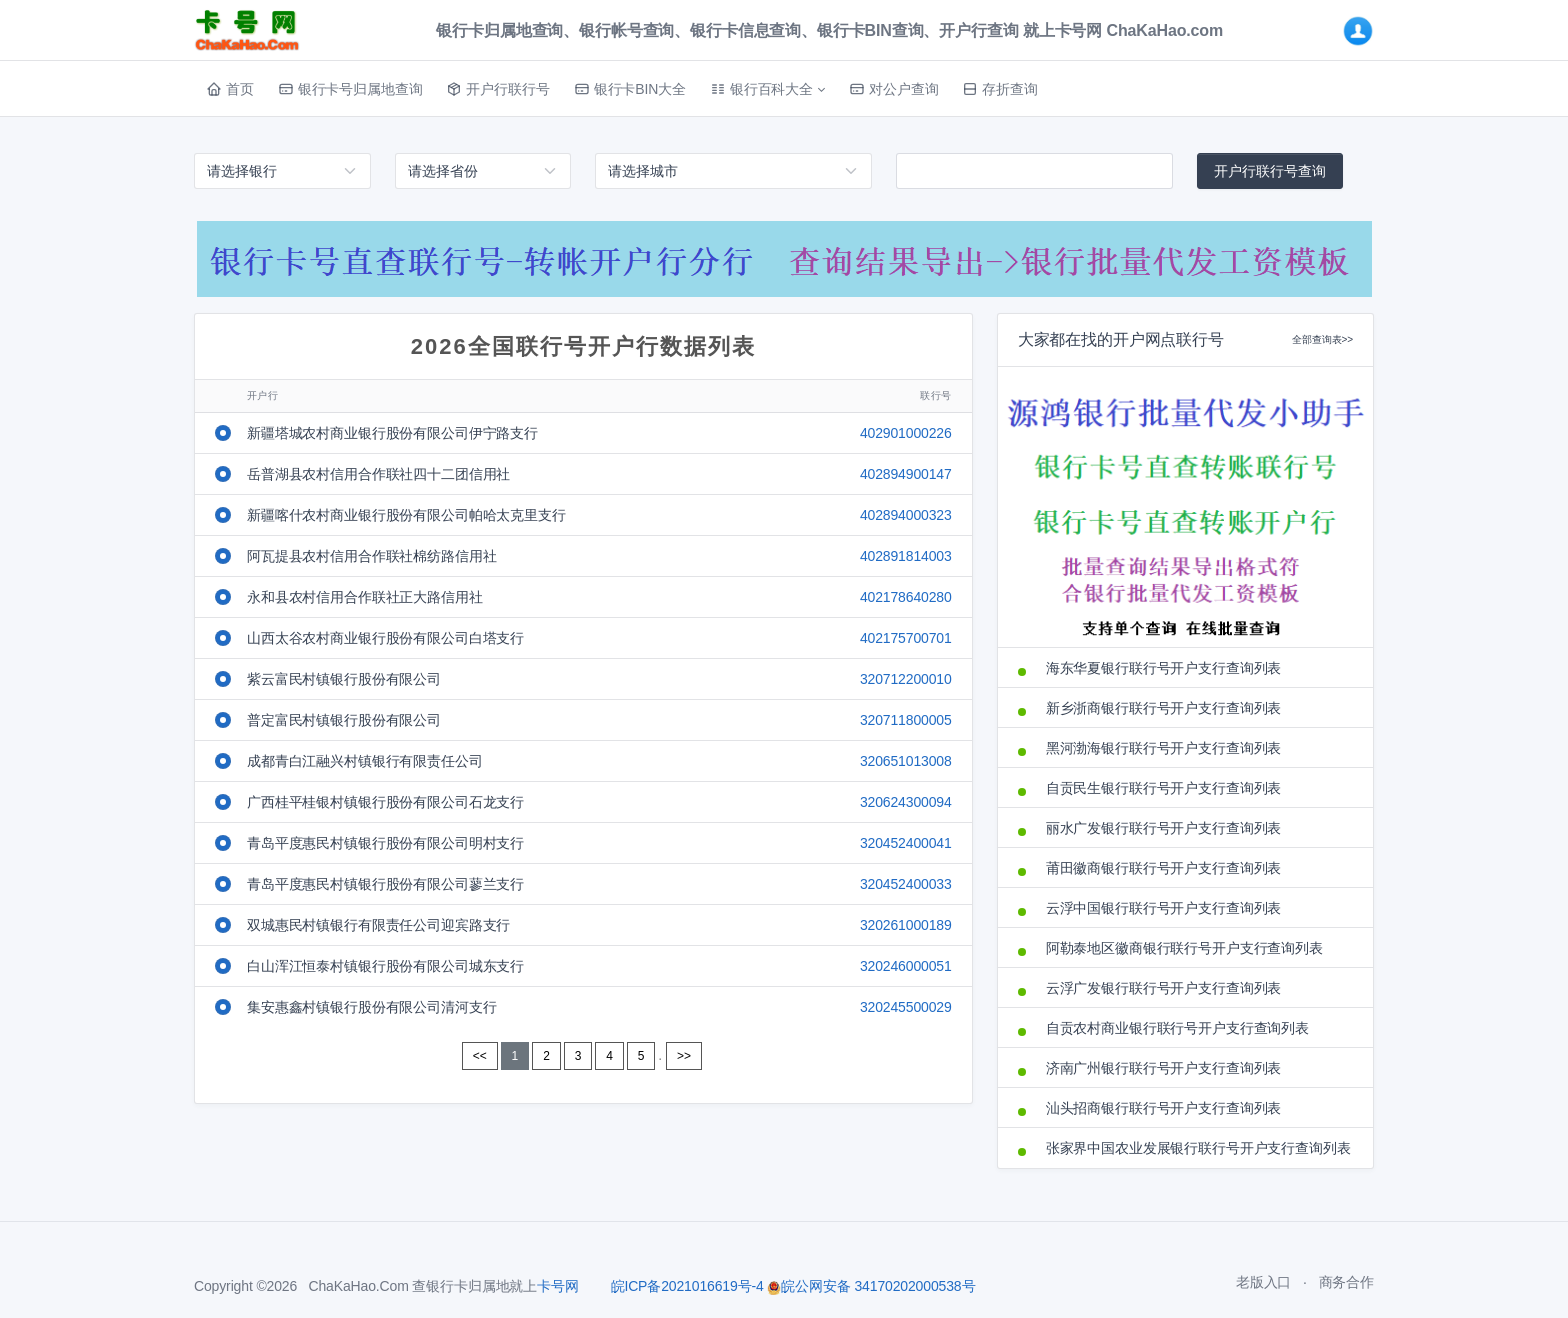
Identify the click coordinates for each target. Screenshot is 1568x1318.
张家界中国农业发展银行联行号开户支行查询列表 (1198, 1148)
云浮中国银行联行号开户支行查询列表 (1164, 908)
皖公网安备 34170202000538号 (871, 1286)
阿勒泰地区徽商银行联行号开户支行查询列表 (1184, 948)
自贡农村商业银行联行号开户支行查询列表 (1177, 1028)
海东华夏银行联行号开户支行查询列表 (1164, 668)
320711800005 (906, 720)
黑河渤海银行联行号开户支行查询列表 (1164, 748)
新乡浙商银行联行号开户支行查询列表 (1164, 708)
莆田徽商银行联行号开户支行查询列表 (1164, 868)
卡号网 (558, 1286)
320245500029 (906, 1007)
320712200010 (906, 679)
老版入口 (1263, 1282)
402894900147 (906, 474)
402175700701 (906, 638)
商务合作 (1346, 1282)
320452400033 (906, 884)
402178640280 (906, 597)
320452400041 (906, 843)
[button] (767, 89)
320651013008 (906, 761)
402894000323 (906, 515)
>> (684, 1056)
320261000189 (906, 925)
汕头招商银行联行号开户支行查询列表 (1164, 1108)
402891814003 (906, 556)
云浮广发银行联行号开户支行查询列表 (1164, 988)
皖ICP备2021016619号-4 (687, 1286)
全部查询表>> (1322, 339)
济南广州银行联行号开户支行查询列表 (1164, 1068)
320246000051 (906, 966)
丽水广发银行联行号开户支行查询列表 (1164, 828)
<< (480, 1056)
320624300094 (906, 802)
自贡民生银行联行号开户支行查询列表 (1164, 788)
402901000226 (906, 433)
